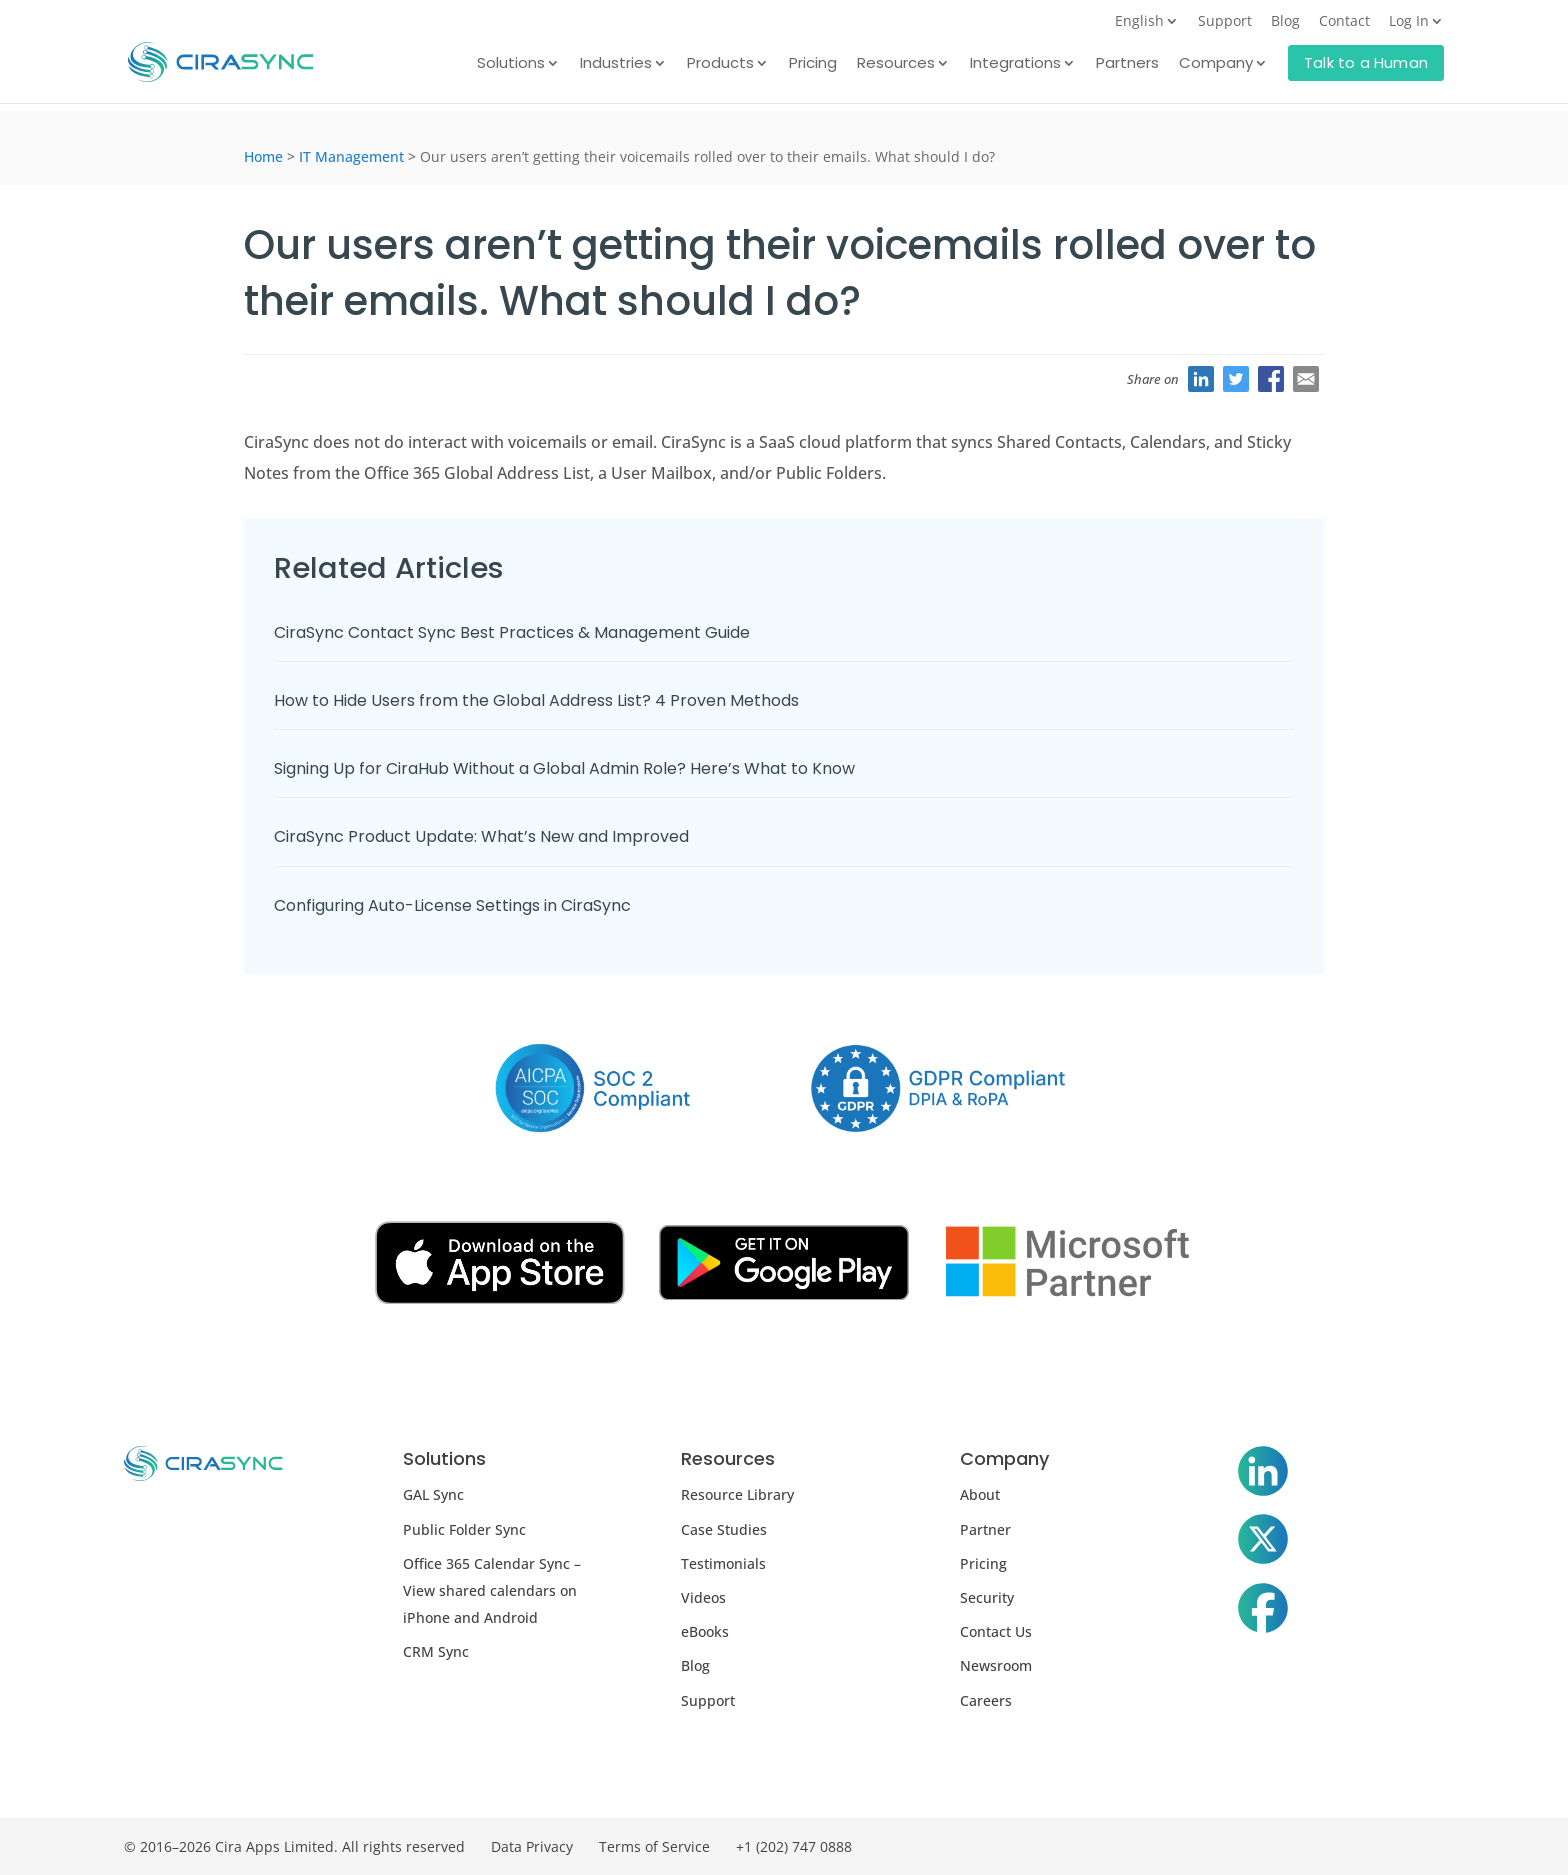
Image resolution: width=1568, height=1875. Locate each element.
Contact (1344, 22)
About (980, 1494)
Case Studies (724, 1529)
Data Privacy (532, 1846)
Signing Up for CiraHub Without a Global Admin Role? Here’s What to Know (564, 768)
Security (987, 1597)
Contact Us (996, 1631)
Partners (1127, 64)
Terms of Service (654, 1846)
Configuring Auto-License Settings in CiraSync (452, 905)
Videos (703, 1597)
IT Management (351, 156)
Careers (986, 1700)
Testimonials (723, 1563)
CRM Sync (436, 1651)
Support (1225, 22)
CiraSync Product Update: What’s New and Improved (481, 836)
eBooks (705, 1631)
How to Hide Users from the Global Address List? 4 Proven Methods (536, 700)
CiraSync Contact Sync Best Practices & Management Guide (512, 632)
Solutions (511, 64)
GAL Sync (433, 1494)
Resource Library (737, 1494)
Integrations (1015, 64)
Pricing (813, 64)
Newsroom (996, 1665)
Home (263, 156)
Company (1216, 64)
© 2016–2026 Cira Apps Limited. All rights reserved (294, 1846)
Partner (985, 1529)
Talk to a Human (1366, 62)
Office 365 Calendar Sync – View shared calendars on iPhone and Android (492, 1590)
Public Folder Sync (464, 1529)
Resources (896, 64)
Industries (616, 64)
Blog (1285, 22)
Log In (1409, 22)
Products (720, 64)
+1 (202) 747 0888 (794, 1846)
